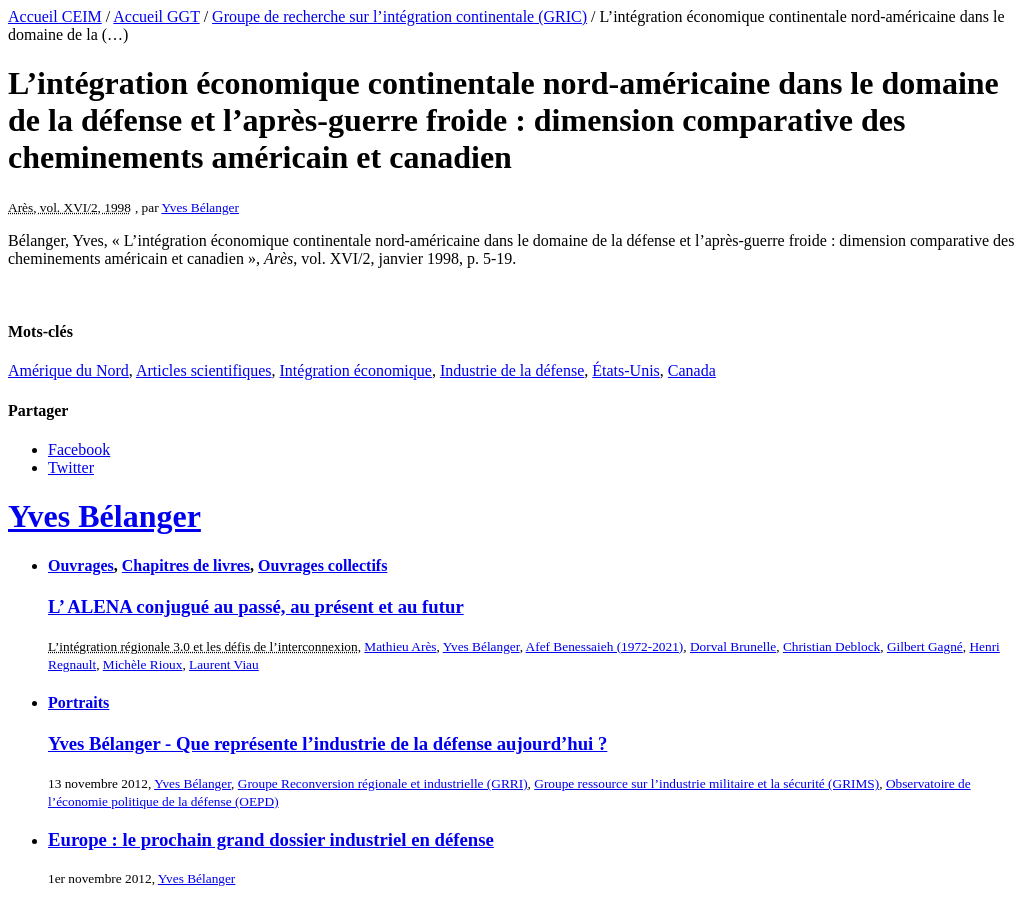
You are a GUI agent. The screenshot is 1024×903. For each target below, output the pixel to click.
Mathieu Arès (400, 646)
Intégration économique (356, 370)
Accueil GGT (156, 16)
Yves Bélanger (200, 207)
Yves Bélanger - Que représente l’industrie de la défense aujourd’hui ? (327, 743)
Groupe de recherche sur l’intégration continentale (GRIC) (399, 16)
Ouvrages (81, 565)
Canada (692, 370)
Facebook (79, 449)
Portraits (78, 702)
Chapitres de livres (186, 565)
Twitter (71, 467)
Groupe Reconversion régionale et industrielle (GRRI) (383, 783)
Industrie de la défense (512, 370)
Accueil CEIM (55, 16)
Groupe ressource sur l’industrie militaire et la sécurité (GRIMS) (706, 783)
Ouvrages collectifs (322, 565)
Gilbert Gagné (925, 646)
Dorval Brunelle (733, 646)
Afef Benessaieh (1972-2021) (605, 646)
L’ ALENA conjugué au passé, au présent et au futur (256, 606)
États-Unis (626, 370)
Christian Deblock (831, 646)
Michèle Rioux (143, 664)
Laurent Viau (224, 664)
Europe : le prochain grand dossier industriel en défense (271, 839)
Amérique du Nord (68, 370)
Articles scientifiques (204, 370)
